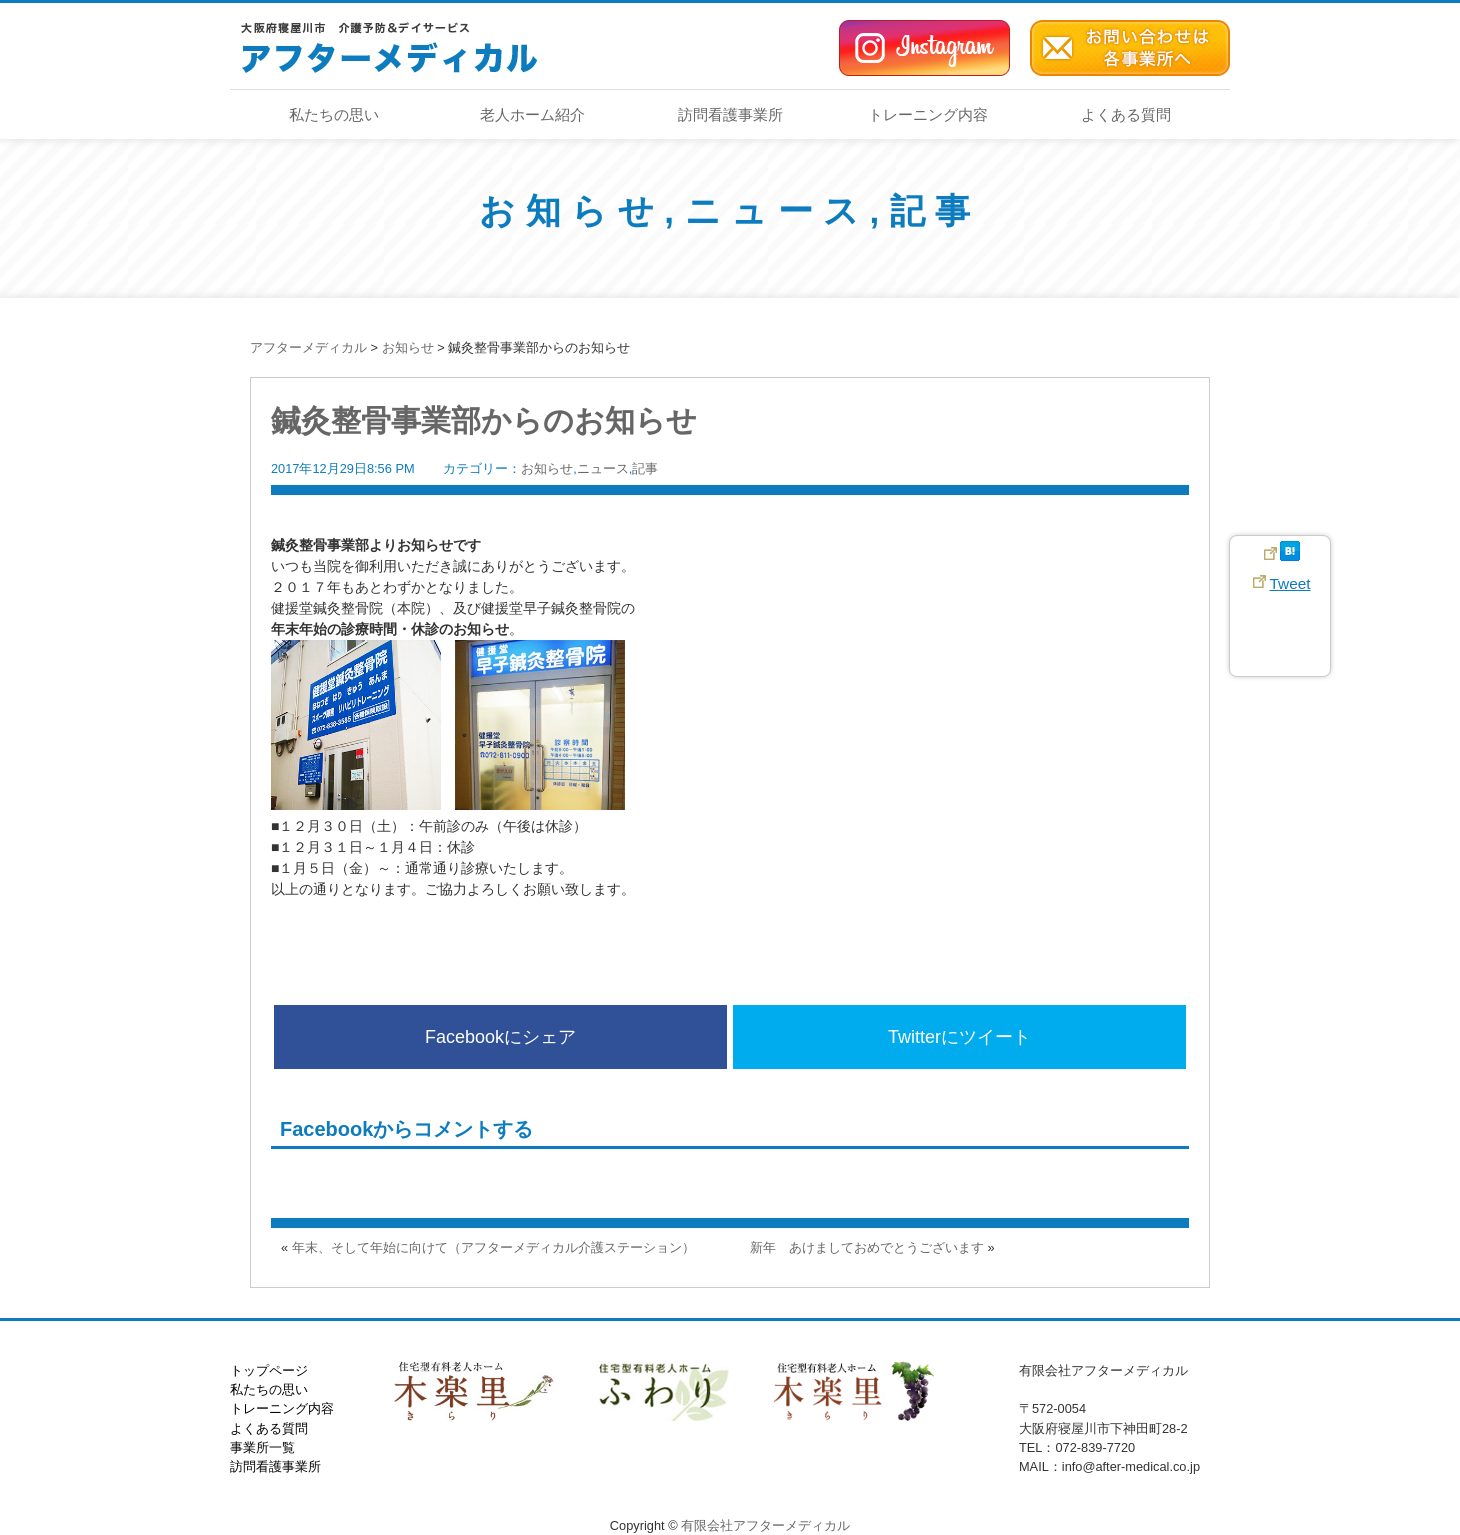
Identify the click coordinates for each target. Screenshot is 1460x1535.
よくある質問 (1126, 114)
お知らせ (571, 210)
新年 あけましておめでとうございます (867, 1247)
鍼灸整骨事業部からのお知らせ (484, 420)
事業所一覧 (262, 1447)
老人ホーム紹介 (532, 114)
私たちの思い (334, 114)
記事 (935, 210)
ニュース (777, 210)
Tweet (1289, 583)
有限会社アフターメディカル (765, 1525)
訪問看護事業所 (730, 114)
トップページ (269, 1370)
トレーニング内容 (928, 114)
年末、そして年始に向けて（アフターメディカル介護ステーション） (493, 1247)
